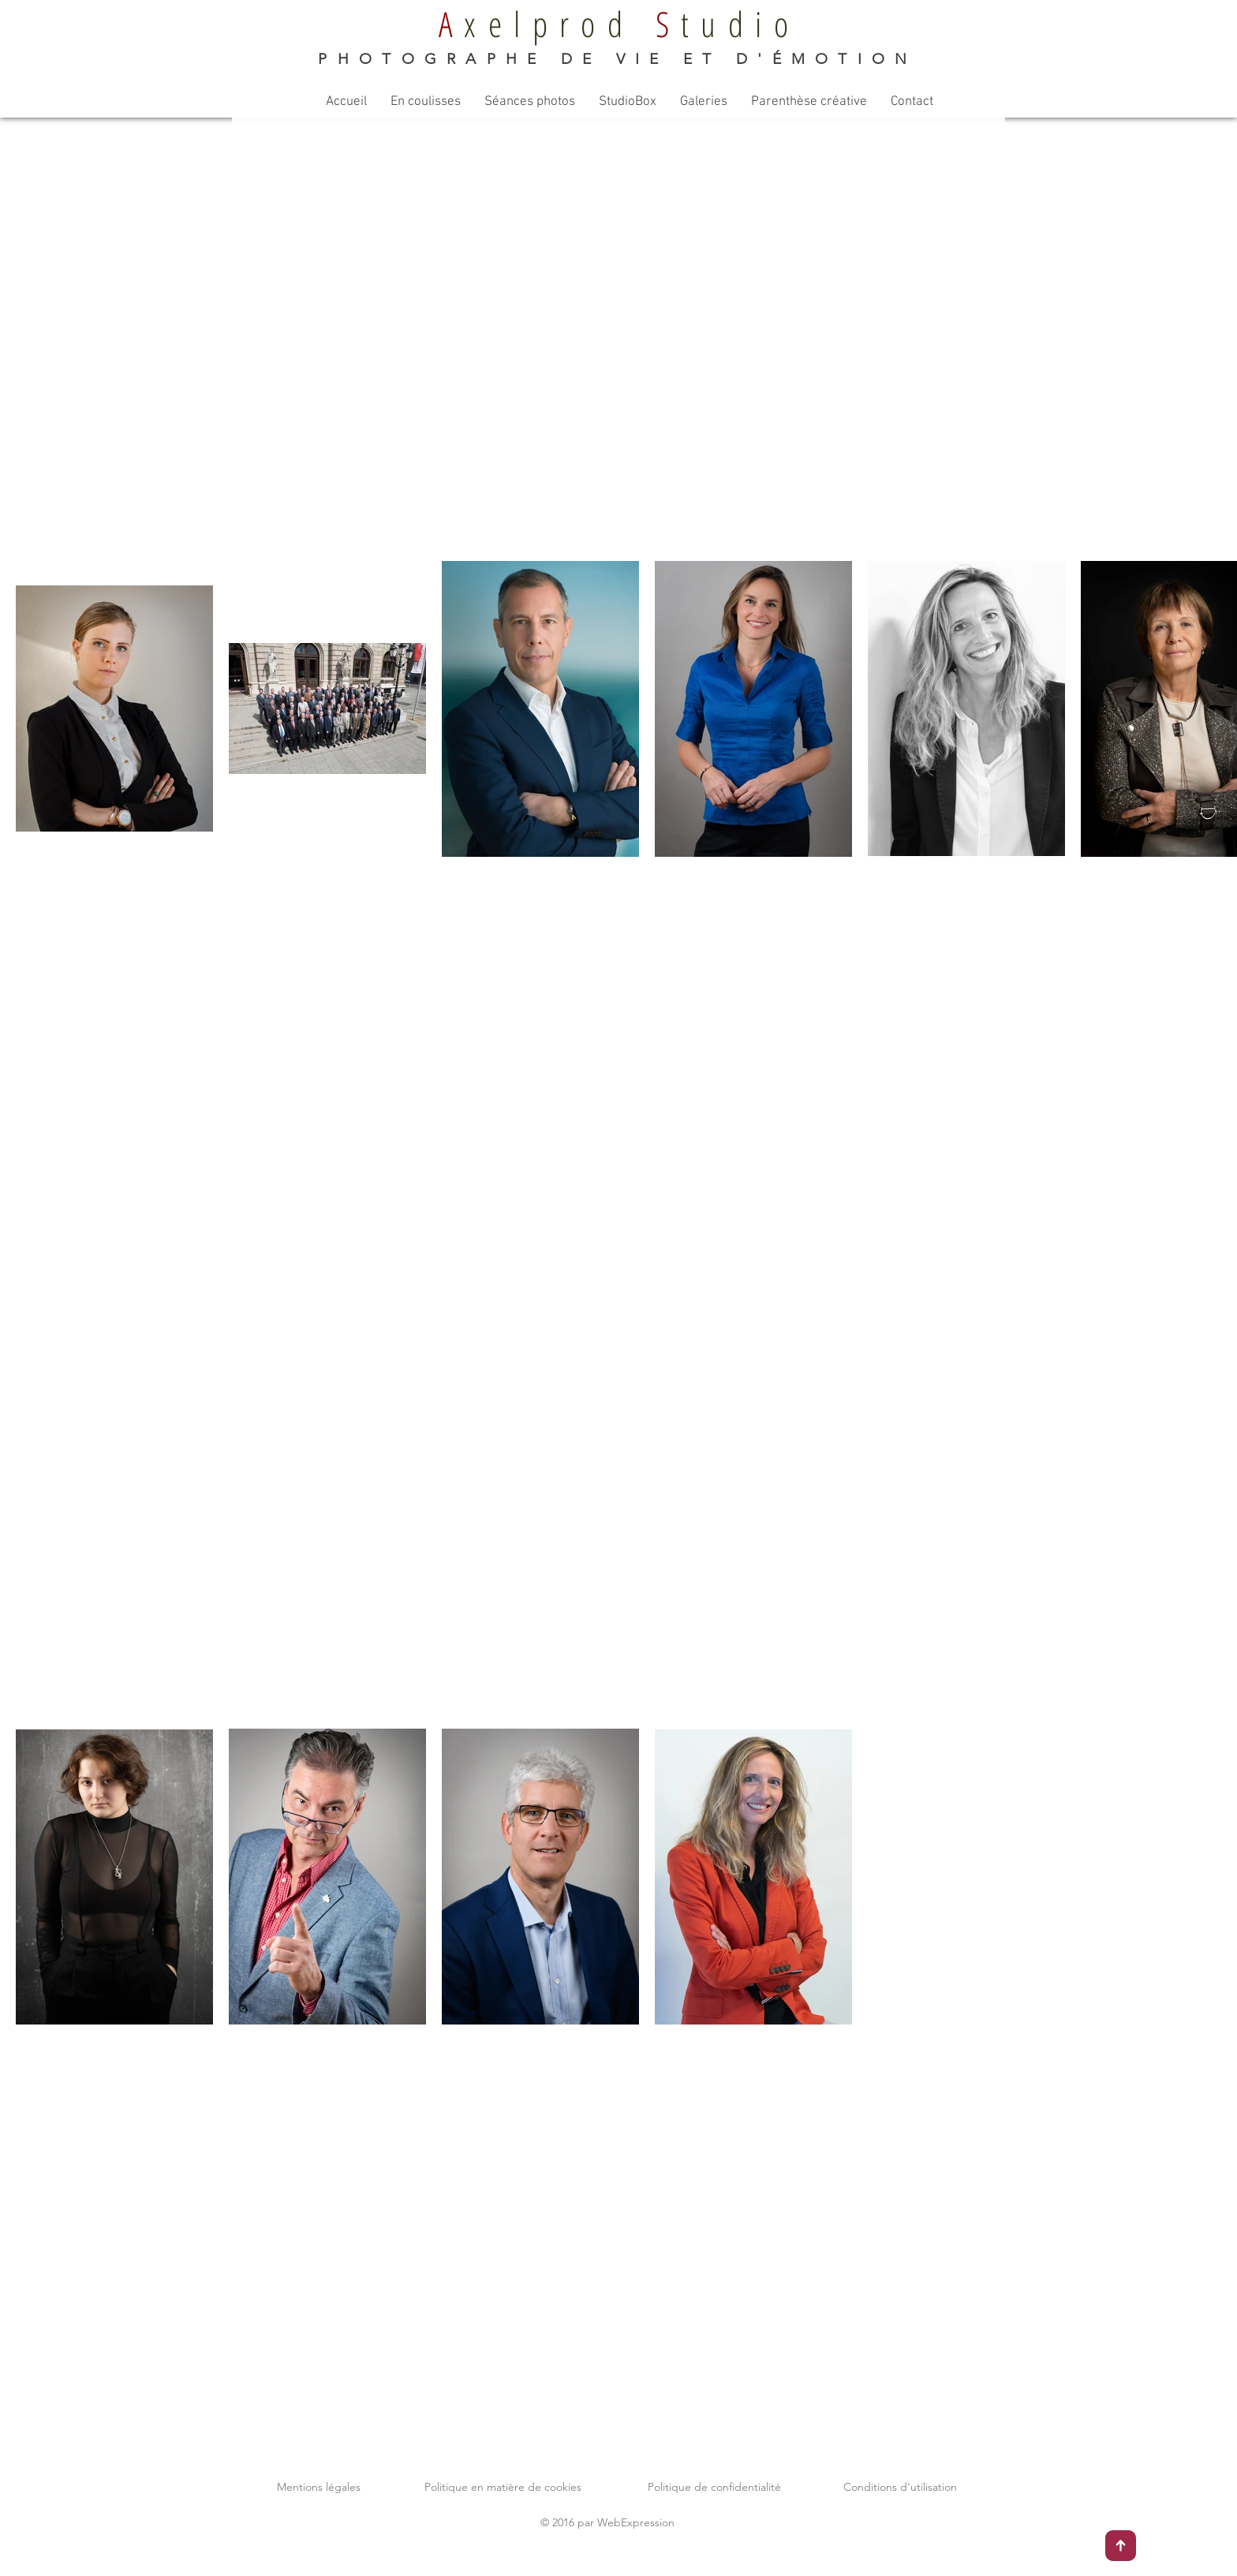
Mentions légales (319, 2487)
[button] (426, 102)
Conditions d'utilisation (900, 2487)
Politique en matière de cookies (502, 2487)
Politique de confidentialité (714, 2487)
